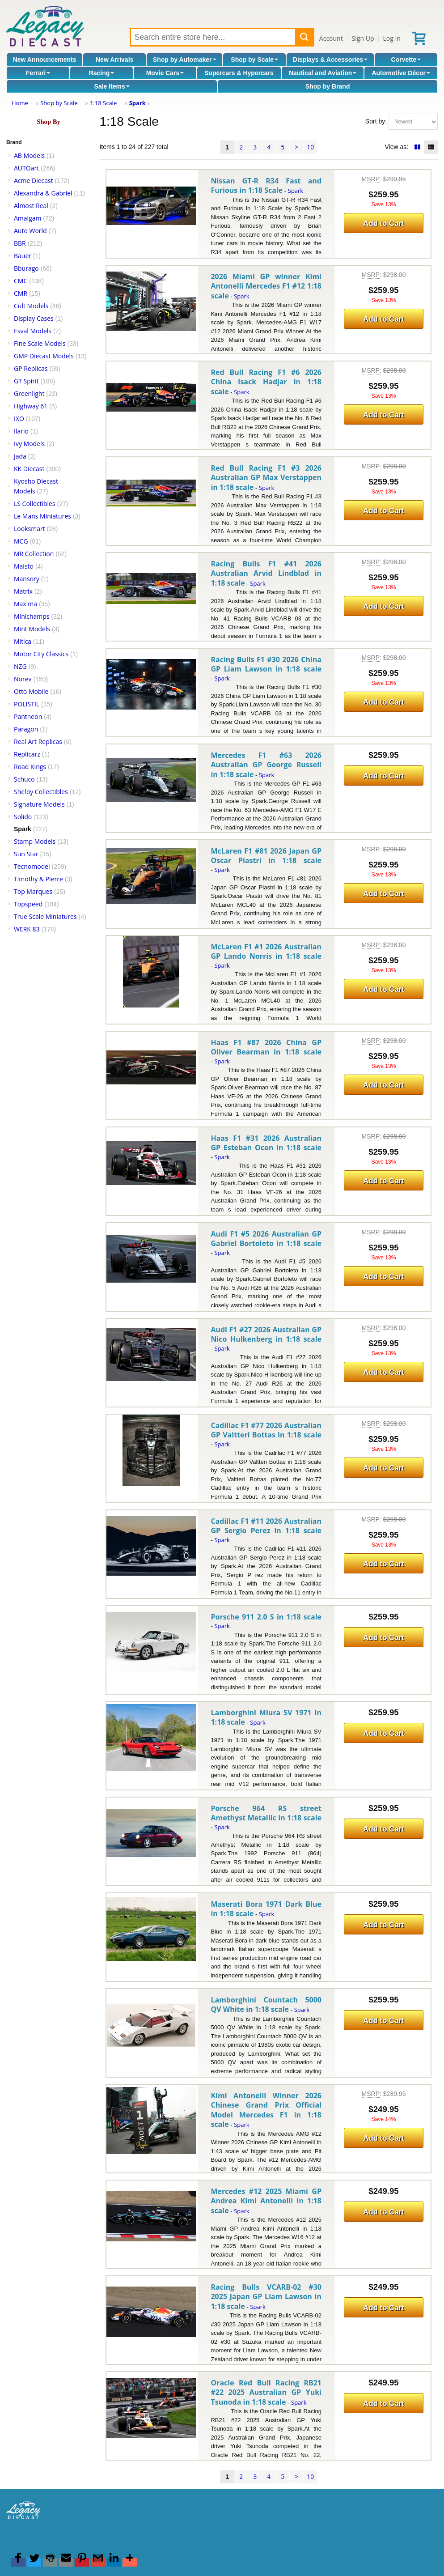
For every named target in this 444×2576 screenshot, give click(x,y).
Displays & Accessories (330, 59)
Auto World (30, 230)
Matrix (23, 591)
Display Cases (34, 318)
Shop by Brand (327, 86)
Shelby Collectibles (41, 791)
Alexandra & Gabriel (43, 193)
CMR (20, 293)
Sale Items (112, 86)
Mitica (22, 641)
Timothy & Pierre (38, 879)
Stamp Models (34, 841)
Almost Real (31, 205)
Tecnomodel (32, 866)
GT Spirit (26, 381)
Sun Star (26, 854)
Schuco (24, 779)
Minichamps (32, 616)
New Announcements (44, 59)
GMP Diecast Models (44, 356)
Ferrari (38, 73)
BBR (20, 243)
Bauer (22, 255)
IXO (19, 418)
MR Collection (34, 553)
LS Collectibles (34, 503)
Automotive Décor (401, 73)
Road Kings (30, 766)
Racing (101, 73)
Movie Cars (165, 73)
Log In (391, 38)
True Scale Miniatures (45, 916)
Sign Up (363, 38)
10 (310, 147)
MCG (21, 541)
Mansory (26, 578)
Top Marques (33, 891)
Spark (137, 103)
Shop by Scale (254, 59)
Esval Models (32, 331)
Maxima (25, 603)
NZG (20, 666)
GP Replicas (31, 368)
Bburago (26, 268)
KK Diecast (29, 468)
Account (331, 38)
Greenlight (29, 393)
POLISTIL (26, 704)
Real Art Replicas (38, 741)
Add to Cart (383, 223)
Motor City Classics (41, 654)
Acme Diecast (33, 180)
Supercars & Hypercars (239, 73)
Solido (23, 816)
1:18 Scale (103, 103)
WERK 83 (27, 929)
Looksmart (29, 528)
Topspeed (28, 904)
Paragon (26, 729)
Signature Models (39, 804)
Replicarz (27, 754)
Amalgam (27, 218)
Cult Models (31, 306)
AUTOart (26, 168)
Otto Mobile (31, 691)
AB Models (29, 155)
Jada (20, 456)
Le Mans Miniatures (42, 516)
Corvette (406, 59)
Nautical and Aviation (322, 73)
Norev (23, 679)
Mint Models (32, 629)
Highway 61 (30, 406)
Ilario (21, 431)
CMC (20, 280)
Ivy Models (29, 443)
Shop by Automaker (184, 59)
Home (20, 103)
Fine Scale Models (40, 343)
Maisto (24, 566)
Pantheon (28, 716)
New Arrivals (114, 59)
